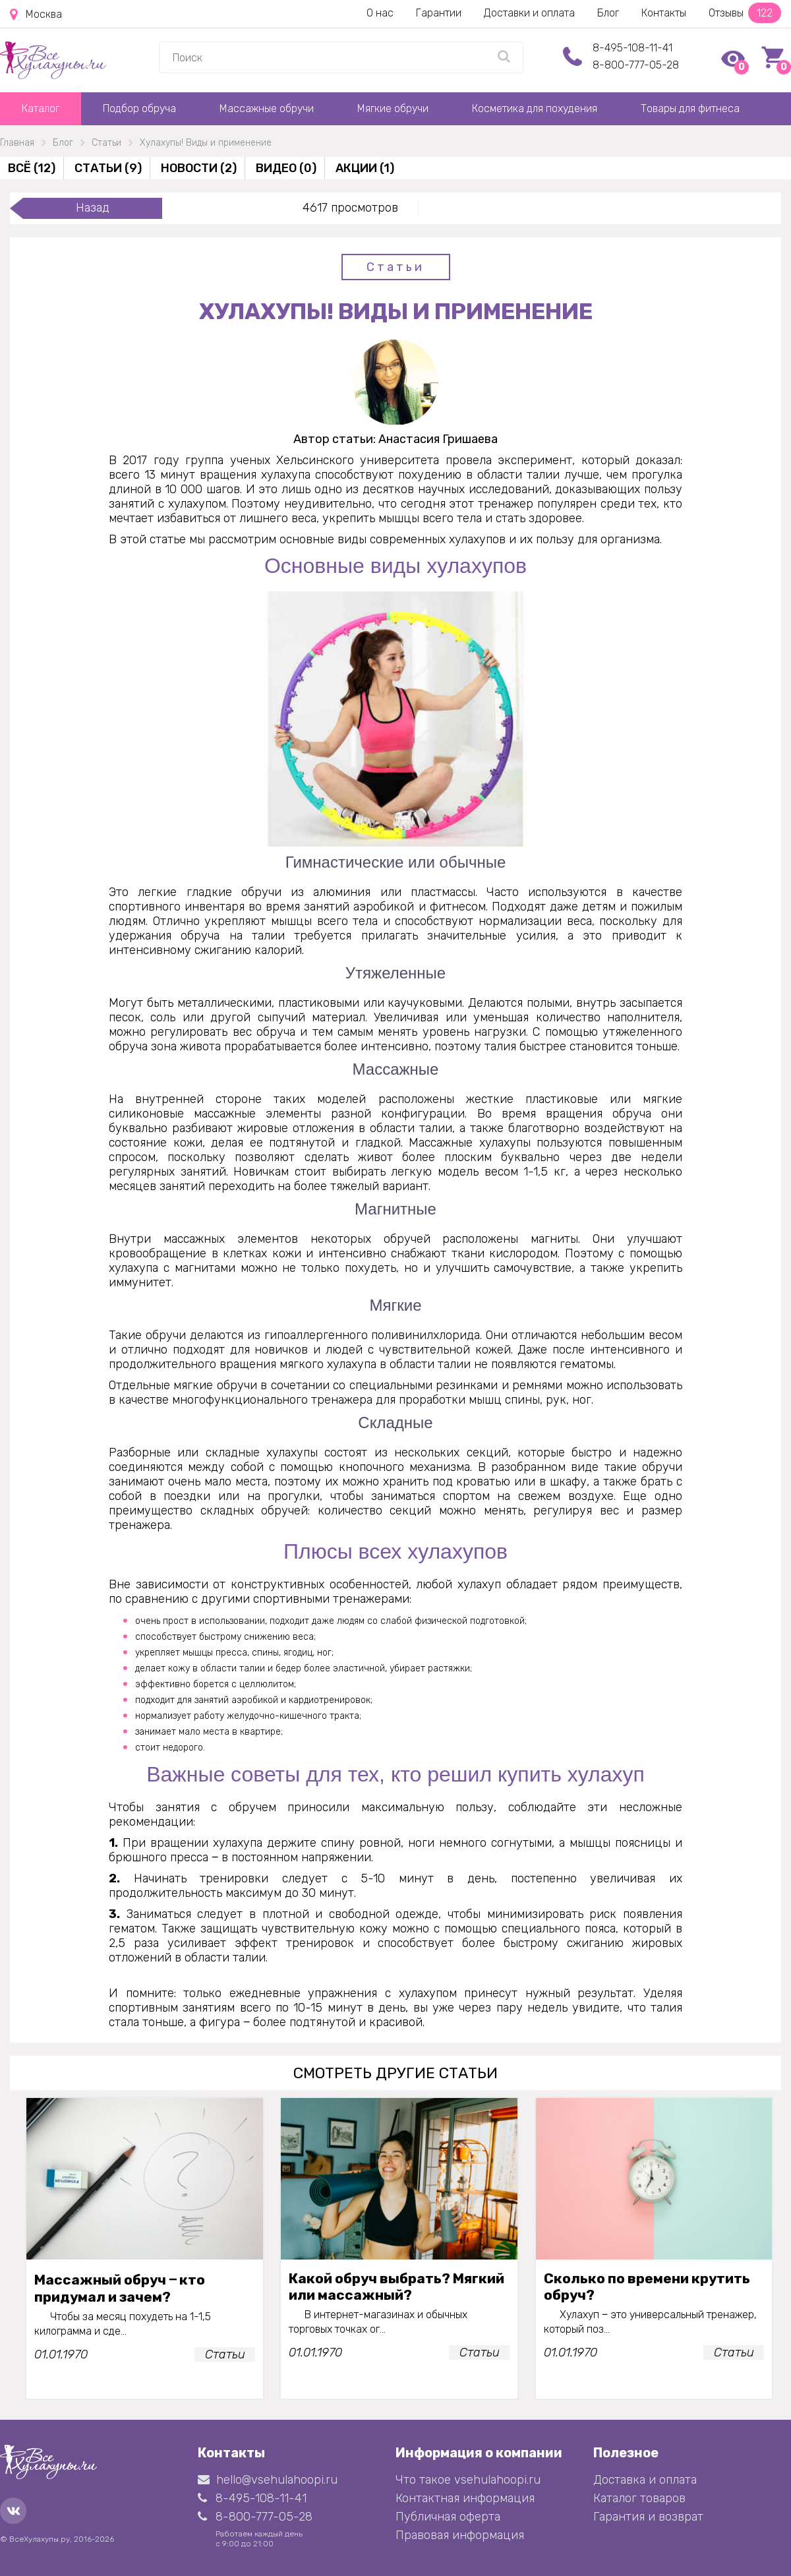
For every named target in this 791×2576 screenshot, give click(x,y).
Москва (36, 14)
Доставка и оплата (645, 2480)
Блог (608, 13)
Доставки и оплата (529, 13)
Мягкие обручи (392, 108)
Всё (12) (31, 168)
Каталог (40, 108)
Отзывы (745, 13)
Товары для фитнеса (690, 108)
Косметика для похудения (534, 108)
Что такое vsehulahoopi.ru (468, 2480)
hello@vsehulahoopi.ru (267, 2480)
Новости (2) (199, 168)
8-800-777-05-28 (636, 65)
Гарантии (438, 13)
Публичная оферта (448, 2517)
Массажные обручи (267, 108)
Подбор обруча (139, 108)
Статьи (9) (108, 168)
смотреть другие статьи (395, 2073)
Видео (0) (286, 168)
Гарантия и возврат (648, 2517)
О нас (380, 13)
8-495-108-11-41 (632, 48)
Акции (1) (365, 168)
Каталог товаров (639, 2498)
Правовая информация (460, 2535)
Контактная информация (465, 2498)
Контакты (663, 13)
